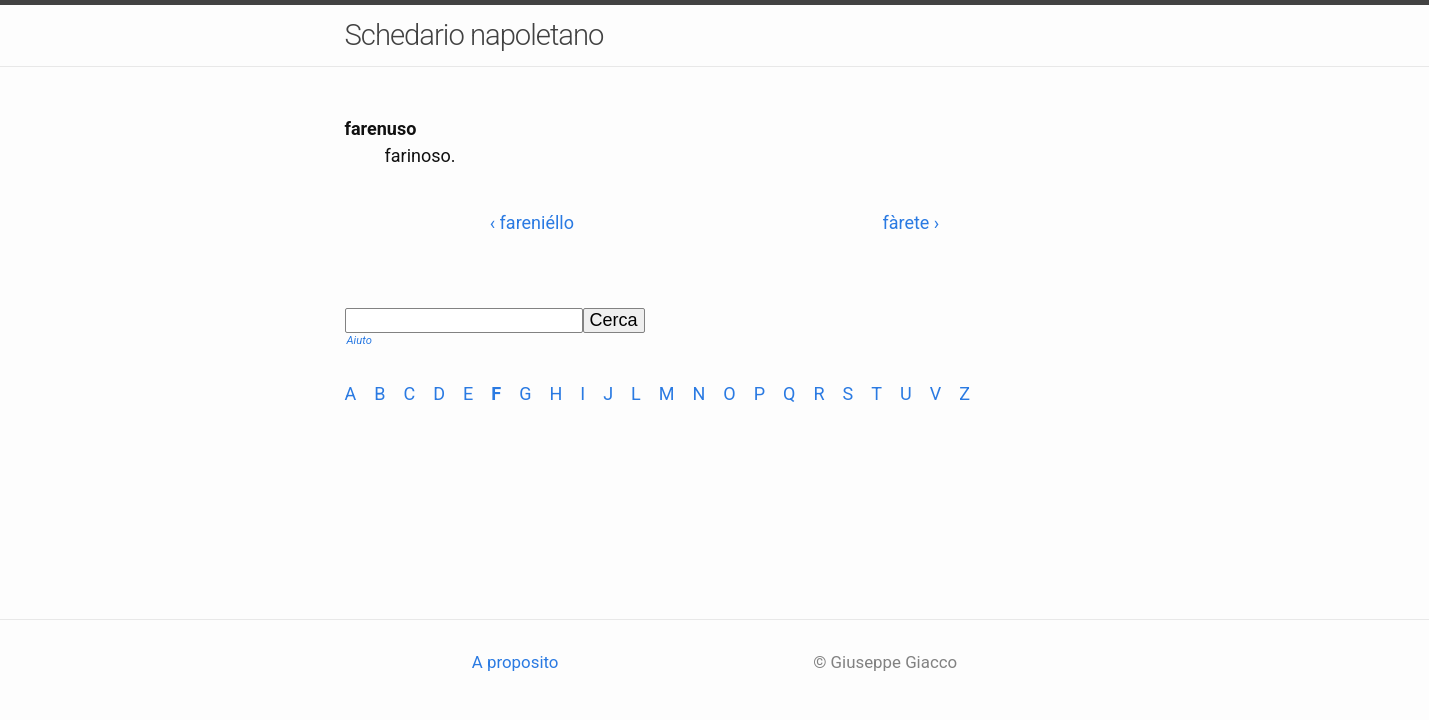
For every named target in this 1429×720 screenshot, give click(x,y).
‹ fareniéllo (532, 222)
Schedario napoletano (474, 35)
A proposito (515, 662)
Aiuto (359, 340)
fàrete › (910, 222)
